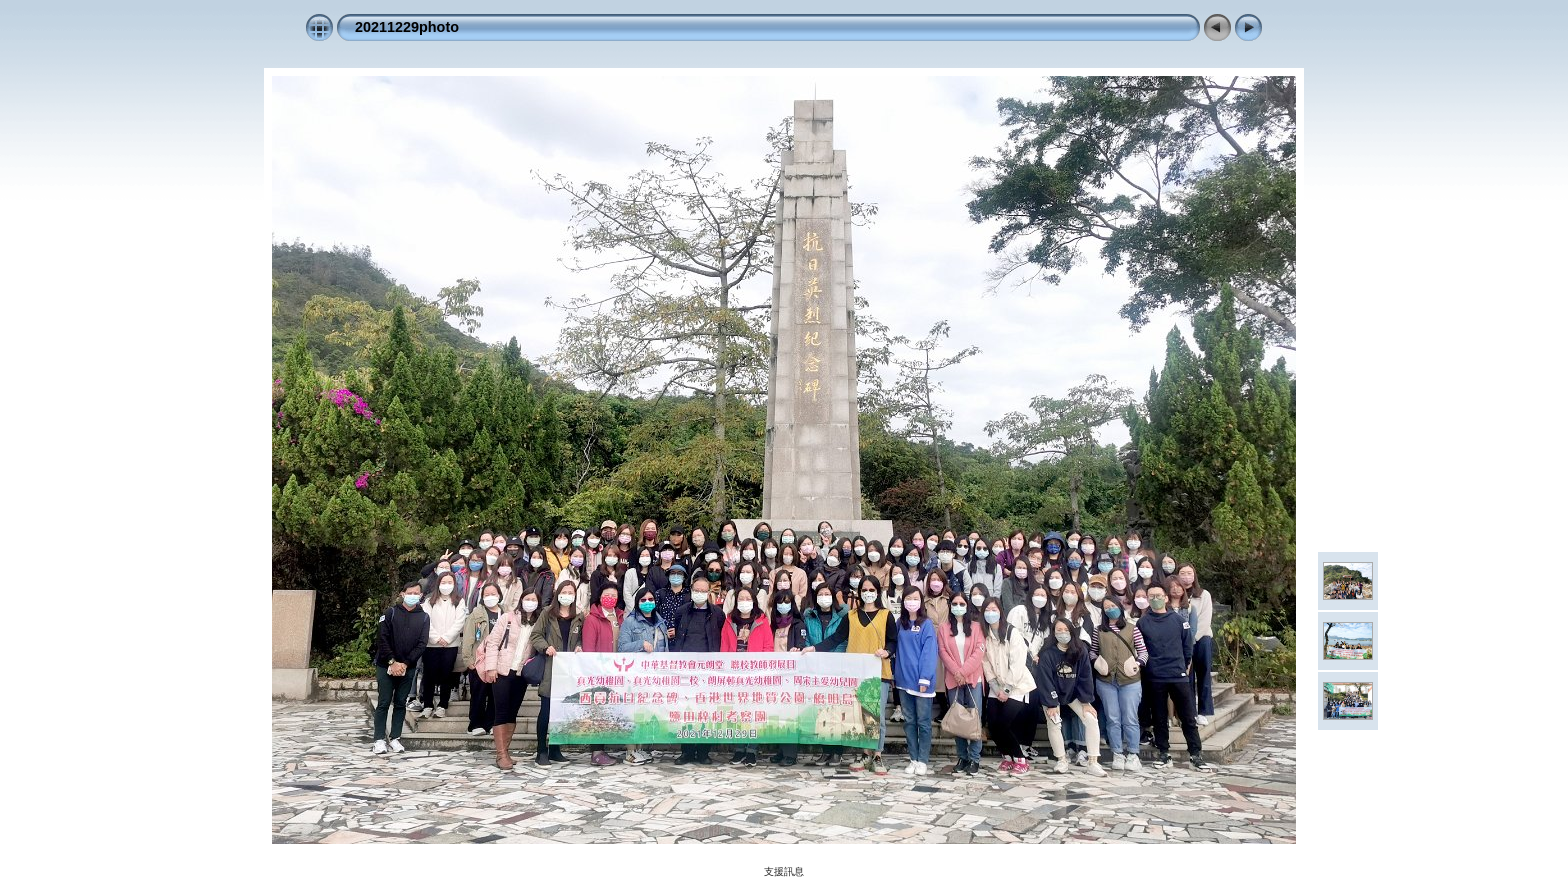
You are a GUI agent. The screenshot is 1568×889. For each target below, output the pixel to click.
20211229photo (407, 27)
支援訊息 (784, 871)
